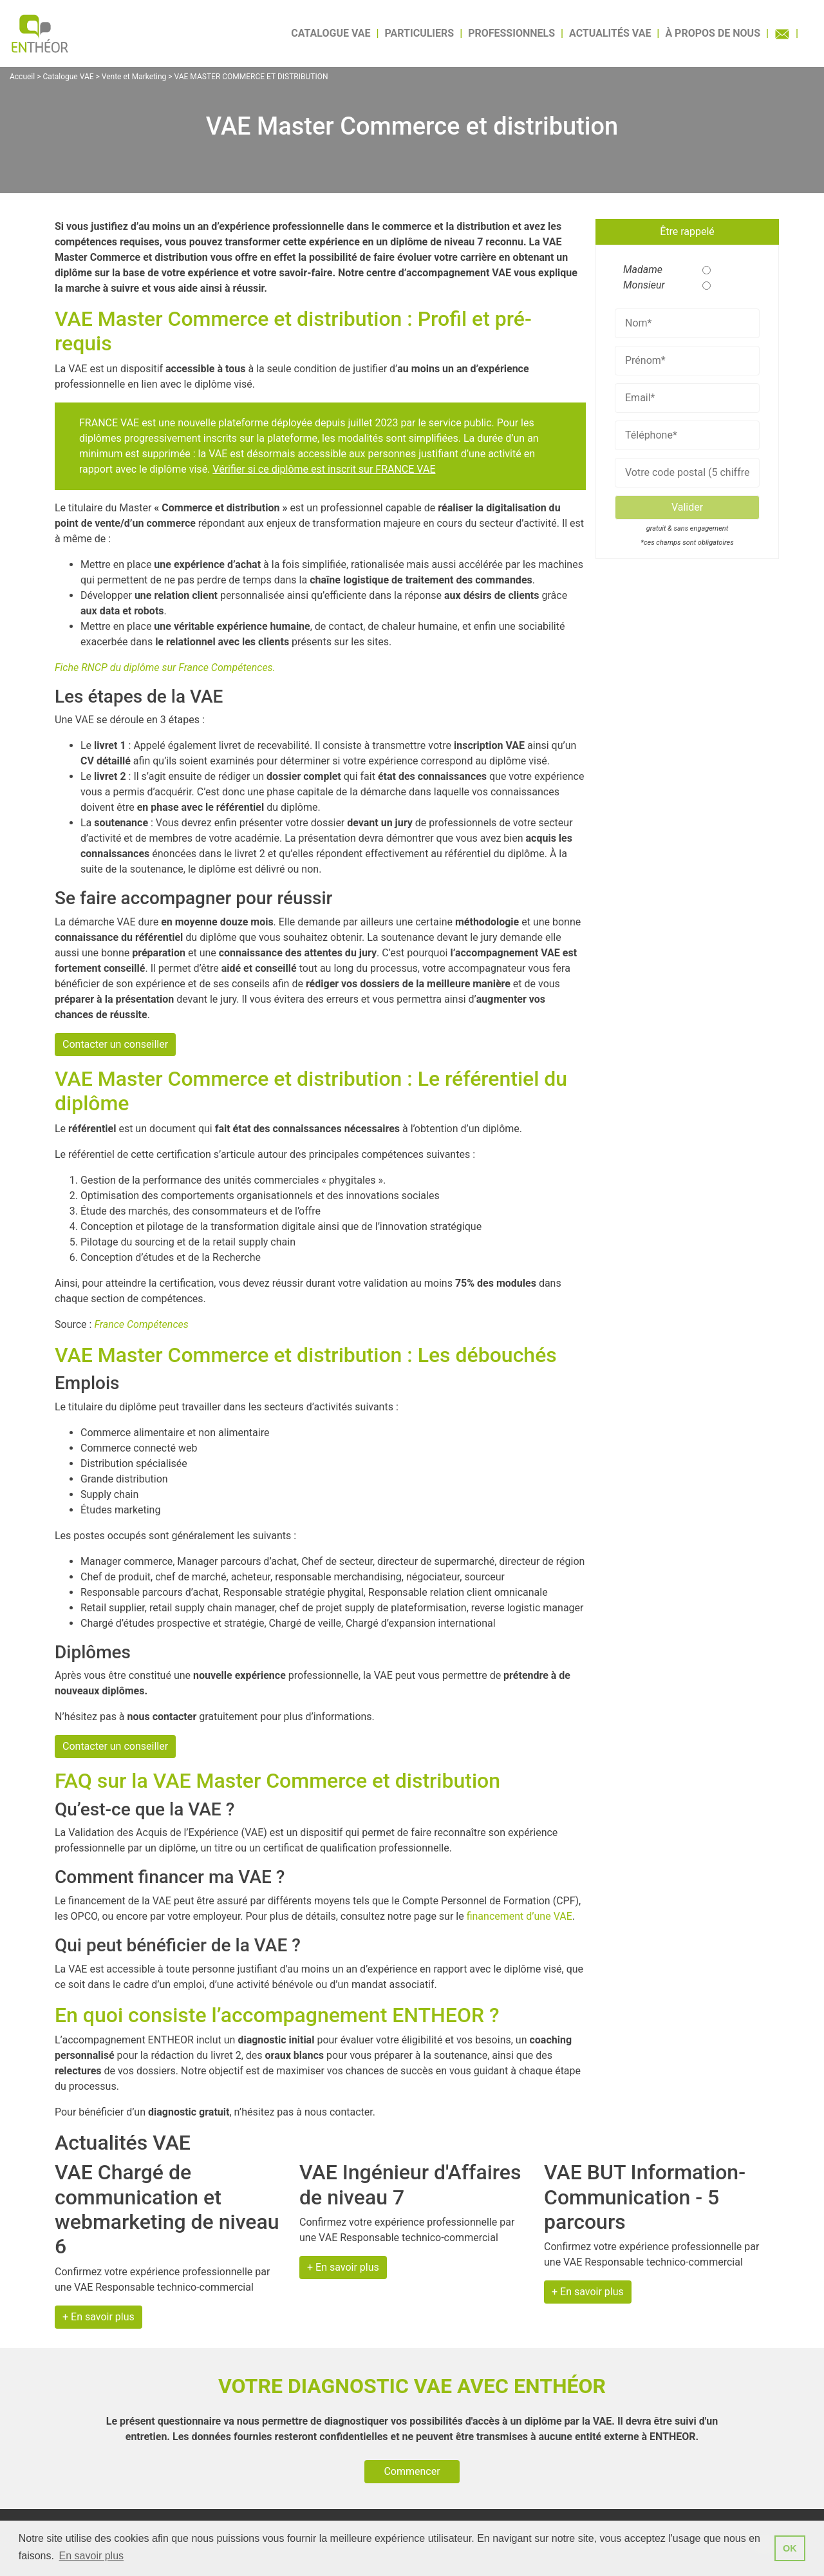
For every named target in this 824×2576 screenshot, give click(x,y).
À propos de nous (712, 33)
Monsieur (639, 285)
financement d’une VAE (519, 1916)
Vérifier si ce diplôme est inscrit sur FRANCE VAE (323, 469)
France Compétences (141, 1324)
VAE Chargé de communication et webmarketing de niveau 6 (167, 2209)
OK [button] (790, 2548)
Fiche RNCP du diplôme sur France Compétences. (165, 667)
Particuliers (419, 33)
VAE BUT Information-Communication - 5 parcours (644, 2197)
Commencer (412, 2471)
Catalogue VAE (330, 33)
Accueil (22, 76)
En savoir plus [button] (91, 2555)
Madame (639, 269)
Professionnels (511, 33)
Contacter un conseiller (115, 1044)
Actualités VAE (610, 33)
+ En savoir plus (98, 2317)
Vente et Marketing (134, 76)
